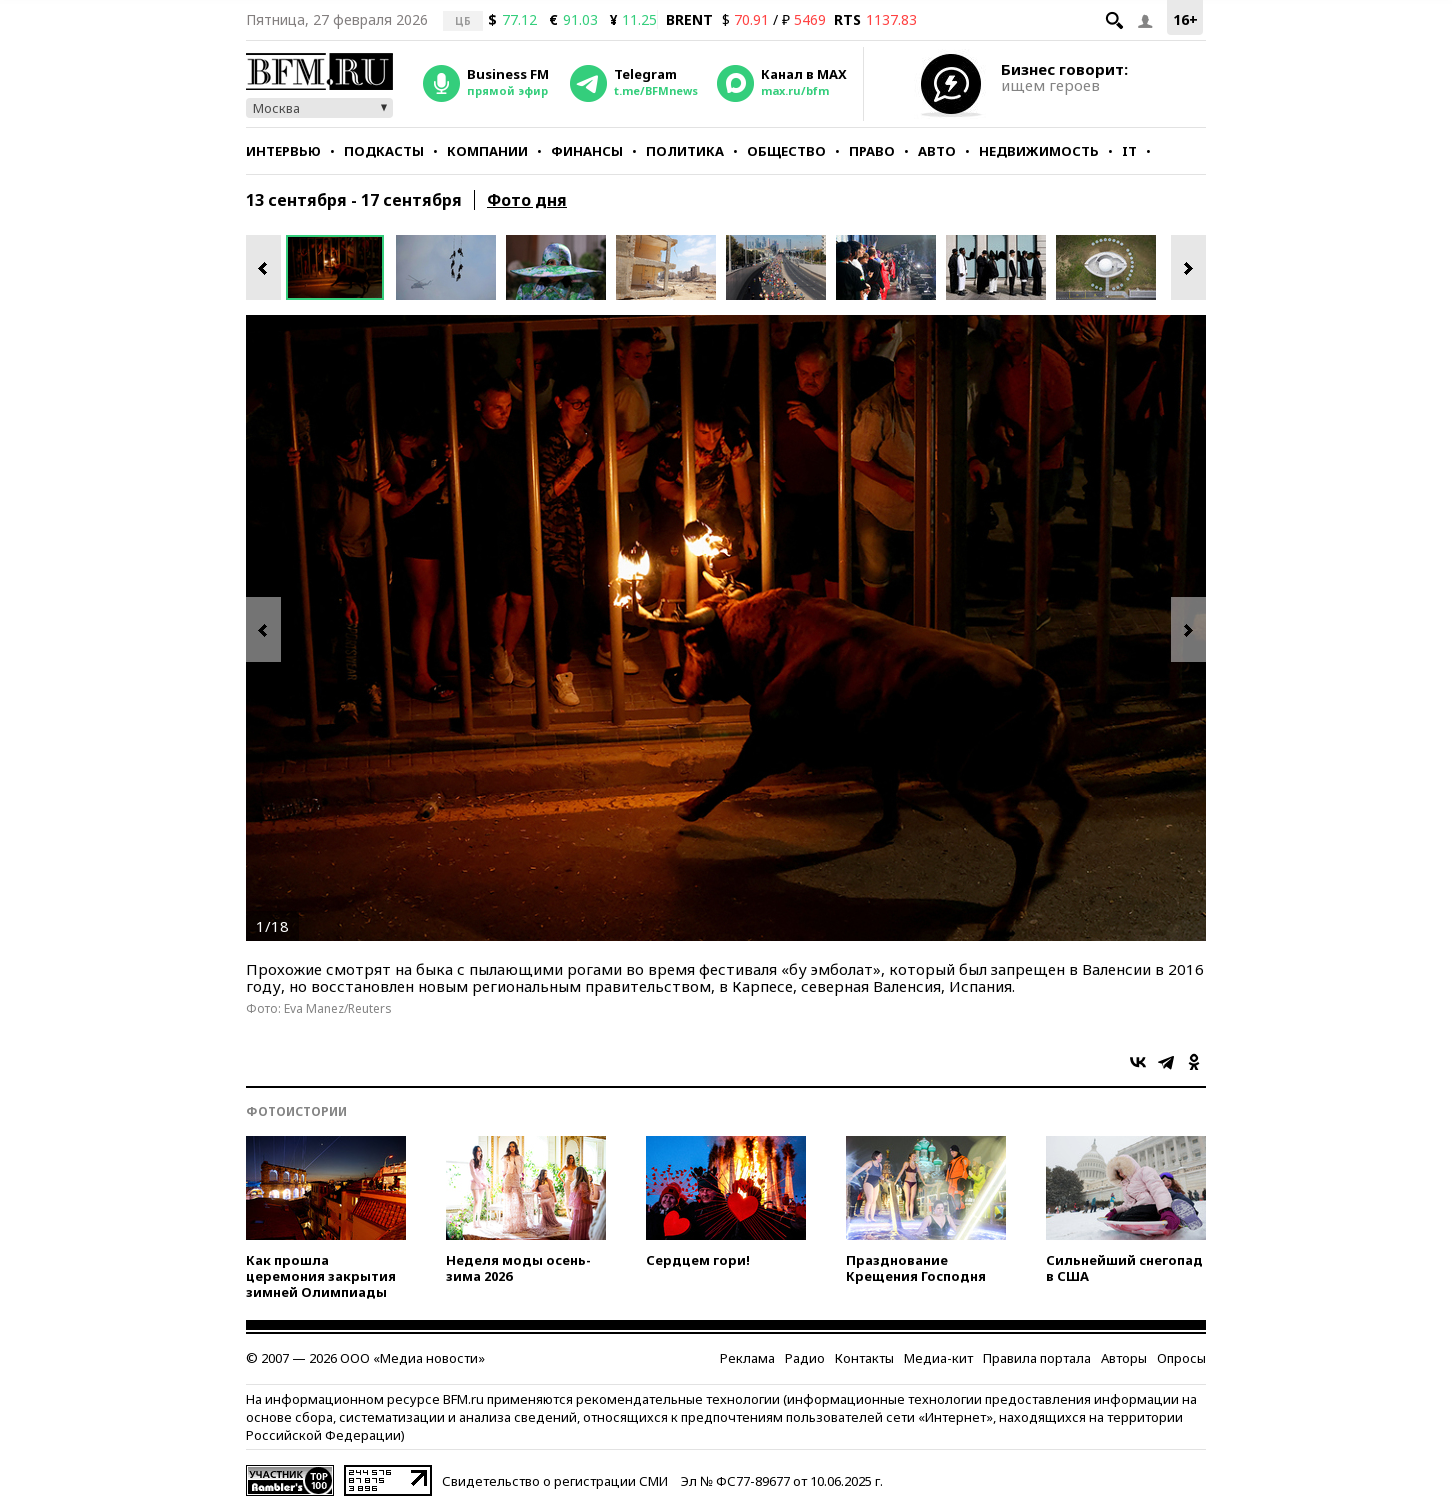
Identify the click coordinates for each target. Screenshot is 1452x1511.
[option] (341, 267)
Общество (786, 151)
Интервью (283, 151)
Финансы (587, 151)
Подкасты (384, 151)
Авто (937, 151)
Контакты (864, 1358)
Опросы (1181, 1358)
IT (1129, 151)
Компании (487, 151)
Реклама (747, 1358)
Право (872, 151)
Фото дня (527, 200)
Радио (805, 1358)
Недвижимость (1039, 151)
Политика (685, 151)
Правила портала (1037, 1358)
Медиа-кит (938, 1358)
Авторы (1124, 1358)
